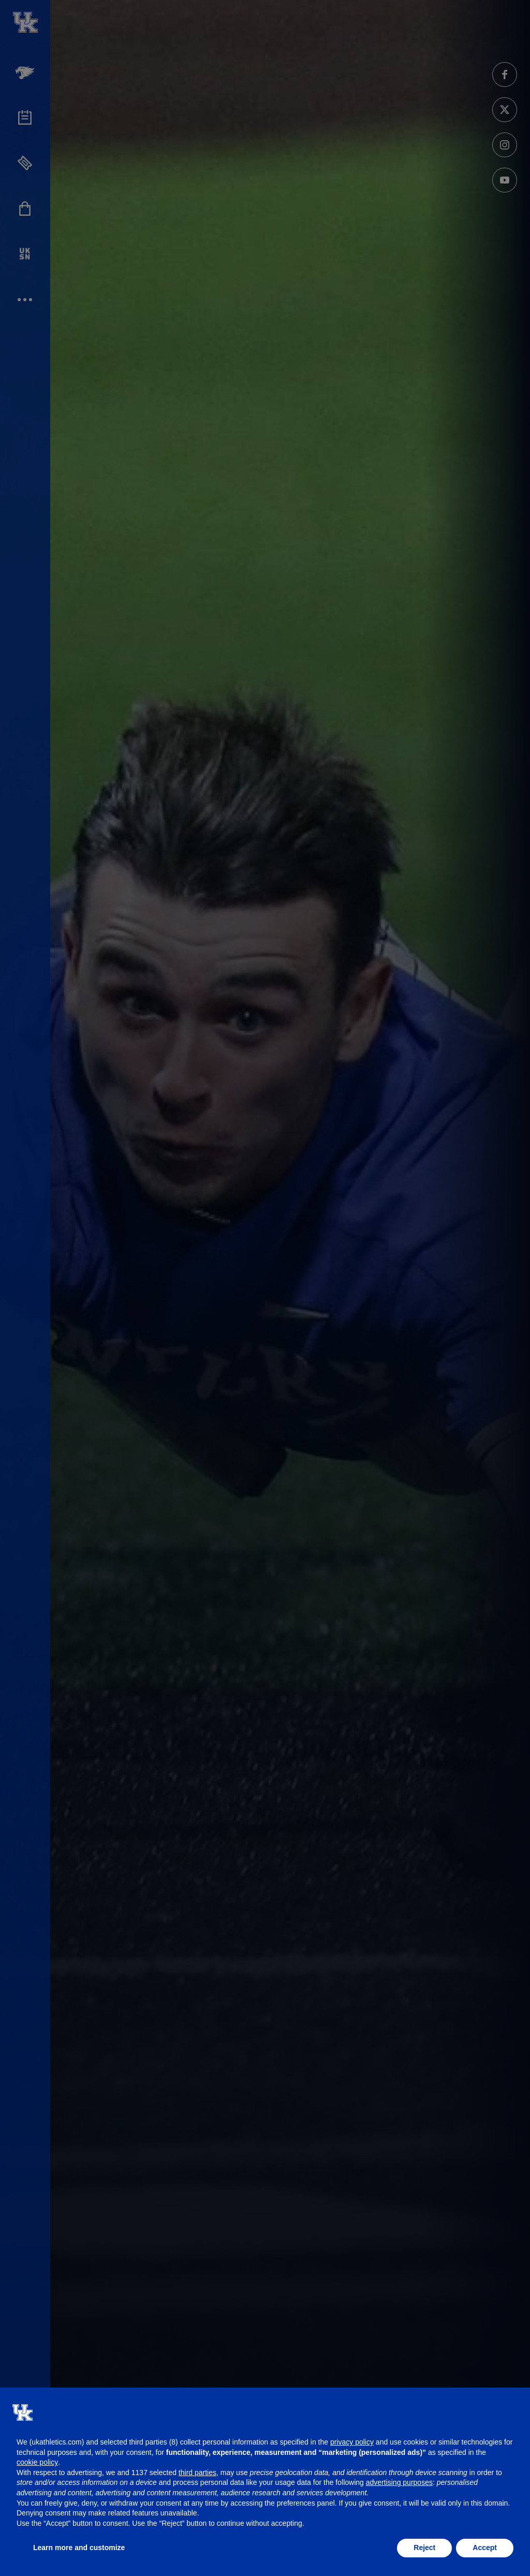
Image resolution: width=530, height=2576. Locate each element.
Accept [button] (485, 2547)
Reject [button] (424, 2547)
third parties (197, 2472)
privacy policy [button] (352, 2442)
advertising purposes (399, 2482)
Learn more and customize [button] (79, 2547)
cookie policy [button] (37, 2462)
